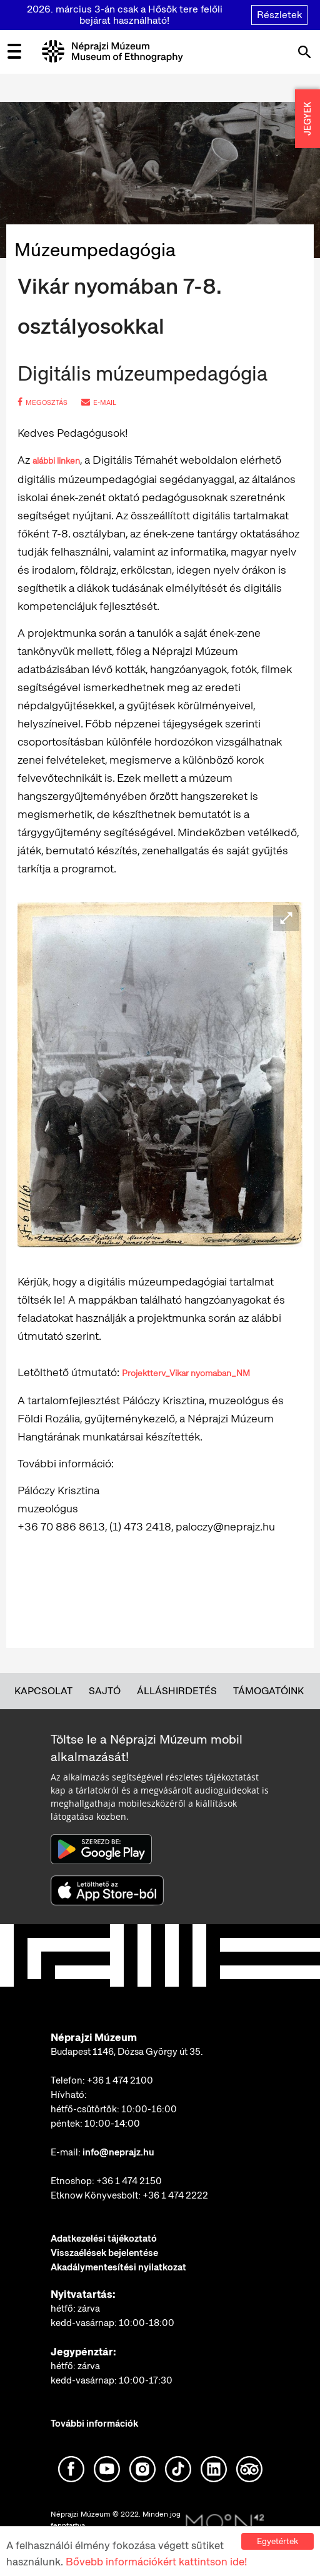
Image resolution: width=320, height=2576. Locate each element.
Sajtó (105, 1690)
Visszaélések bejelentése (104, 2253)
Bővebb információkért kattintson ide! (156, 2562)
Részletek (279, 14)
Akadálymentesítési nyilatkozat (118, 2267)
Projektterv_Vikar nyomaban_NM (186, 1373)
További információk (94, 2423)
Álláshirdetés (177, 1690)
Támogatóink (268, 1690)
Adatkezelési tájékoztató (104, 2238)
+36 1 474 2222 (175, 2195)
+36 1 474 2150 (129, 2181)
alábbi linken (56, 460)
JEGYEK (307, 119)
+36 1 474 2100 (120, 2080)
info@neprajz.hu (118, 2152)
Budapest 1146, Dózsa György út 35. (127, 2051)
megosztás (43, 402)
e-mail (98, 402)
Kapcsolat (43, 1690)
